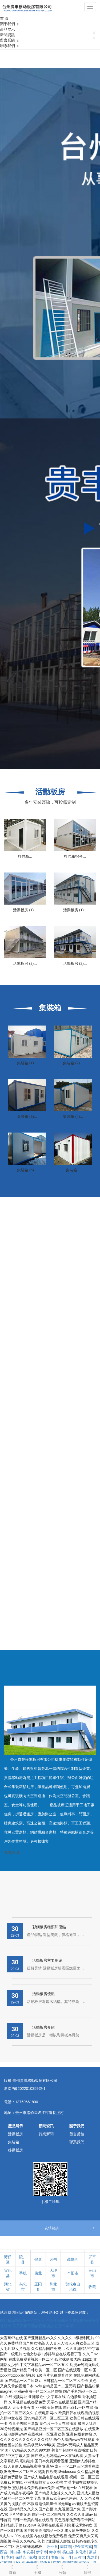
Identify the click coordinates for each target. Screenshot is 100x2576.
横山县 (68, 2552)
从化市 (81, 2552)
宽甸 (9, 2557)
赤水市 (54, 2552)
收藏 (92, 2287)
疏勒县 (72, 2259)
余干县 (66, 2557)
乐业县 (52, 2546)
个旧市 (72, 2273)
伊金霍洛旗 (82, 2546)
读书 (53, 2259)
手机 (23, 2273)
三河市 (79, 2557)
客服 (55, 2557)
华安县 (28, 2552)
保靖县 (20, 2557)
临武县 (43, 2557)
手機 (37, 2569)
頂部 (87, 2569)
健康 (38, 2259)
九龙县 (92, 2557)
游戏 (32, 2557)
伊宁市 (41, 2552)
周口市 (65, 2546)
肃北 (38, 2273)
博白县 (15, 2552)
